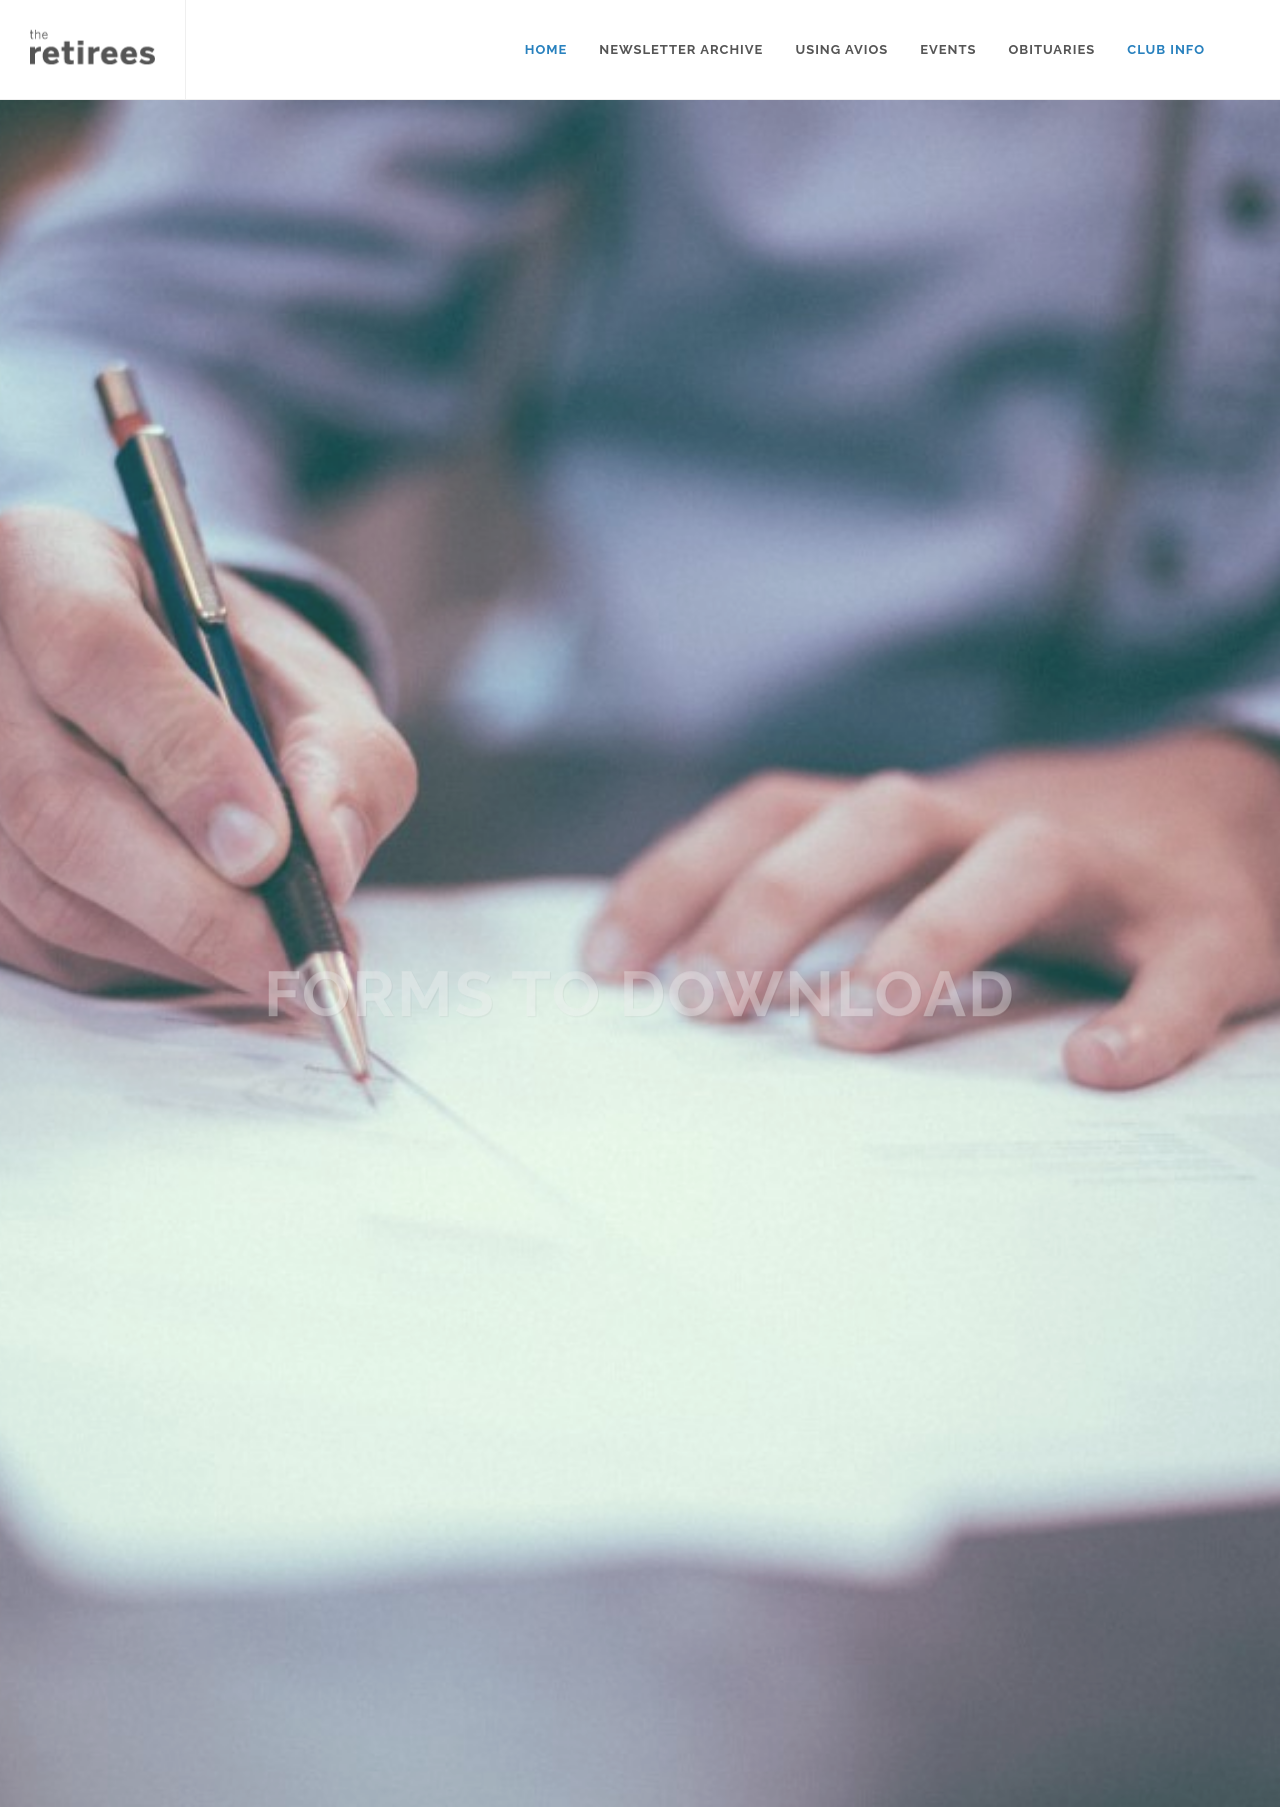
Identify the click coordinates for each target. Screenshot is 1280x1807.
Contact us (540, 1611)
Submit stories (554, 1691)
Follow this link (156, 1699)
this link (119, 1218)
